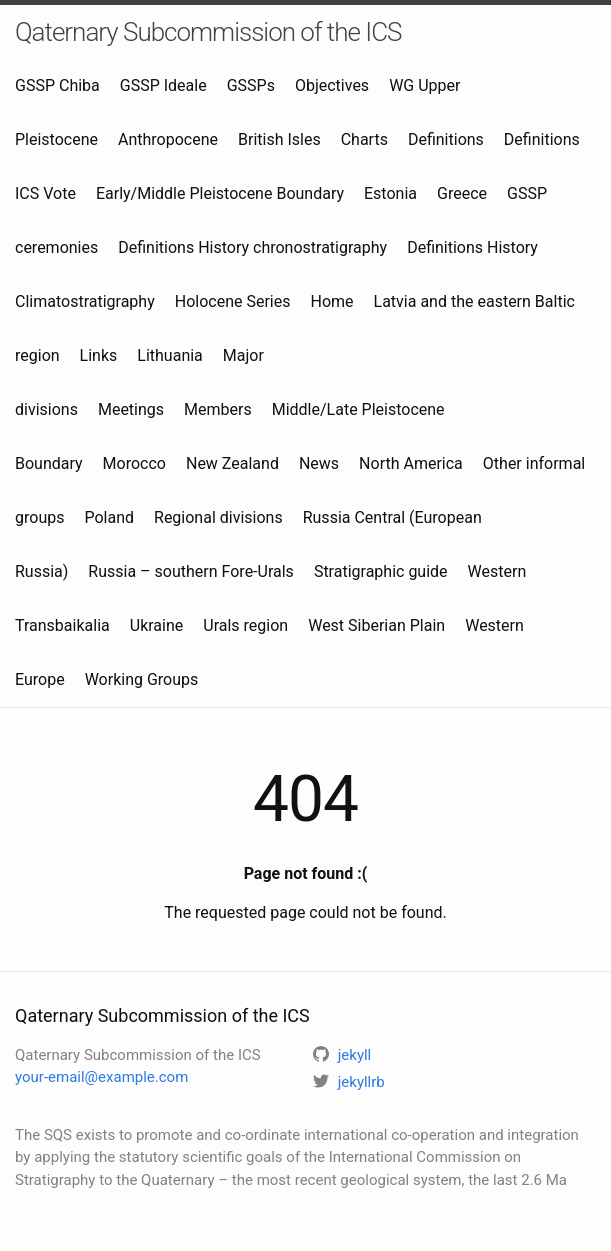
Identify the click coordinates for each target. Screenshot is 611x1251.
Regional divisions (218, 517)
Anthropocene (168, 139)
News (319, 463)
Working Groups (142, 679)
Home (331, 301)
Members (218, 409)
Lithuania (170, 355)
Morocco (134, 463)
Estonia (390, 193)
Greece (462, 193)
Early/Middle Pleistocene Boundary (220, 193)
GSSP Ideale (163, 85)
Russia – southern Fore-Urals (191, 571)
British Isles (279, 139)
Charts (364, 139)
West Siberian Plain (376, 625)
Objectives (332, 85)
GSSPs (251, 85)
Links (99, 355)
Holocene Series (233, 301)
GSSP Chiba (57, 85)
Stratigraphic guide (381, 571)
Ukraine (157, 625)
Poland (109, 517)
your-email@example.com (101, 1077)
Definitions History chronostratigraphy (252, 247)
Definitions (446, 139)
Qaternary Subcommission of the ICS (208, 32)
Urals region (245, 625)
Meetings (131, 409)
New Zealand (232, 463)
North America (411, 463)
